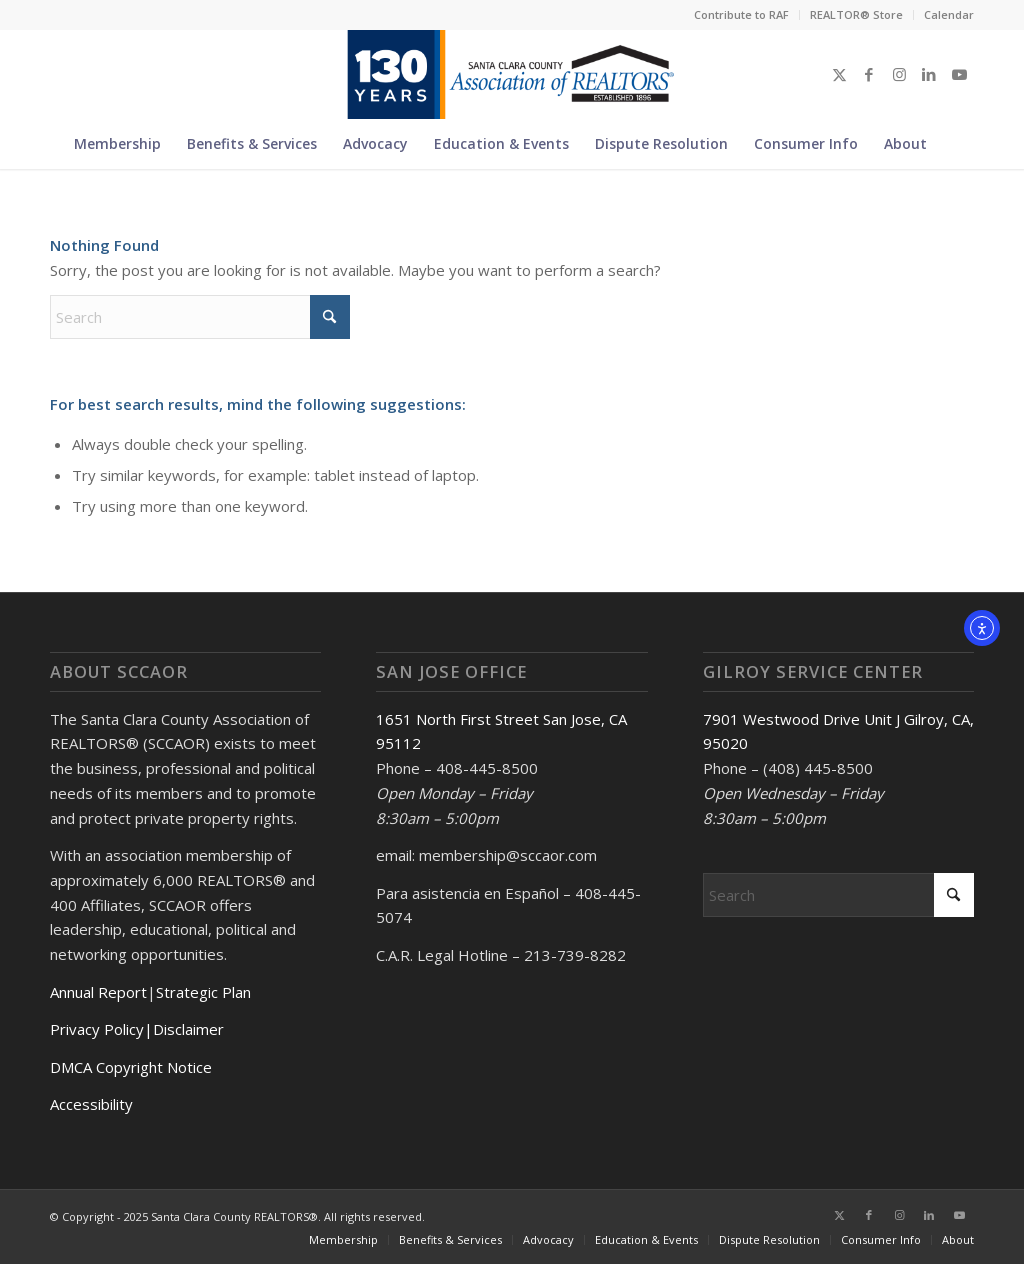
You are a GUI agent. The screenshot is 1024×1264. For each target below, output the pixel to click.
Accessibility (91, 1104)
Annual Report (98, 992)
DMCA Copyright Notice (131, 1067)
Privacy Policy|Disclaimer (137, 1029)
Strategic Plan (203, 992)
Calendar (949, 14)
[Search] (952, 144)
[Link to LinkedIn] (929, 74)
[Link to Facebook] (869, 74)
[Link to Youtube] (959, 74)
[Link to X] (839, 74)
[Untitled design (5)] (511, 74)
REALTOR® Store (856, 14)
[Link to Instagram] (899, 74)
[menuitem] (742, 15)
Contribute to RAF (741, 14)
